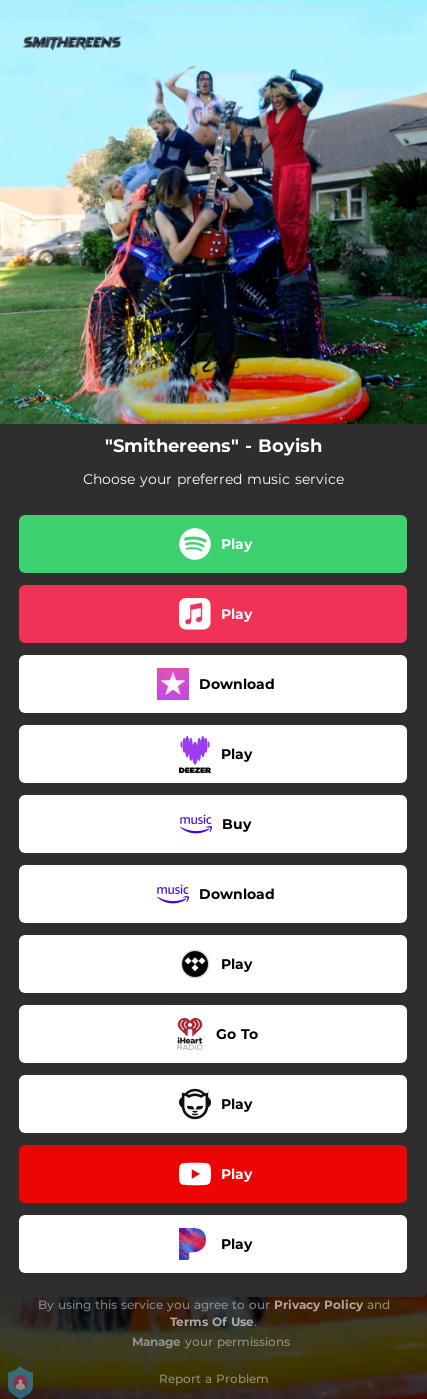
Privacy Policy (318, 1304)
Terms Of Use (212, 1321)
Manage (156, 1341)
